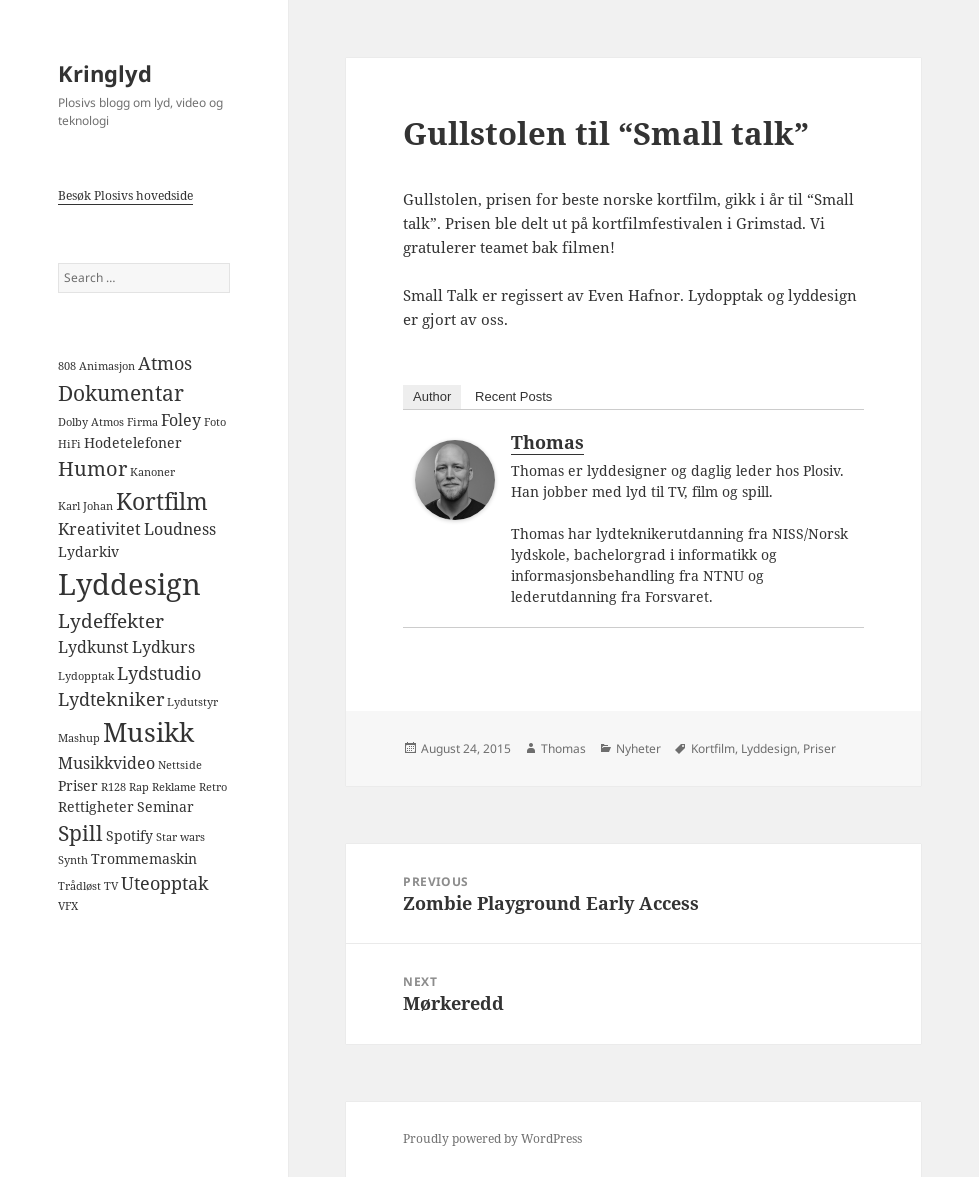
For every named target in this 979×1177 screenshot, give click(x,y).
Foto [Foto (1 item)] (215, 422)
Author (432, 396)
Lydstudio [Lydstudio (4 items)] (159, 673)
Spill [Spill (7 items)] (80, 832)
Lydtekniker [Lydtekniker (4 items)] (111, 699)
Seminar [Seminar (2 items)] (165, 806)
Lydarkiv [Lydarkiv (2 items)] (88, 551)
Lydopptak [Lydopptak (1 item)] (86, 676)
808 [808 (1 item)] (67, 366)
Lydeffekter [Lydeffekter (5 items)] (111, 621)
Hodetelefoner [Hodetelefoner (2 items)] (133, 442)
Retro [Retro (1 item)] (213, 787)
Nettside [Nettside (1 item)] (180, 765)
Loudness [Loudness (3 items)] (180, 529)
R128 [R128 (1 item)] (113, 787)
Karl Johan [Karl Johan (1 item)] (85, 506)
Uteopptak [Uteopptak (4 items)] (165, 883)
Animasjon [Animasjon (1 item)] (107, 366)
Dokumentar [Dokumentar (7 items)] (121, 392)
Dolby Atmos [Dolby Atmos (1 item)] (91, 422)
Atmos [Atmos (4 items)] (165, 363)
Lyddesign (769, 748)
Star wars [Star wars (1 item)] (180, 837)
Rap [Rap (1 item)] (139, 787)
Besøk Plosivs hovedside (125, 195)
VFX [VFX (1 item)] (68, 906)
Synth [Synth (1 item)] (73, 860)
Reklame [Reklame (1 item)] (174, 787)
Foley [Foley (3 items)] (181, 420)
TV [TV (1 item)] (111, 886)
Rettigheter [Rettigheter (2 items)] (96, 806)
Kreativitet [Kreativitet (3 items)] (99, 529)
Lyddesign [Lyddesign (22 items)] (129, 584)
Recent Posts (513, 396)
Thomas (547, 442)
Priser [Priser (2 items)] (78, 785)
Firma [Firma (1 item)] (142, 422)
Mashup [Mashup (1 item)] (79, 738)
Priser (819, 748)
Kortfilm (713, 748)
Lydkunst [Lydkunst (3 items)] (93, 647)
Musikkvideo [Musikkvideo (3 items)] (106, 763)
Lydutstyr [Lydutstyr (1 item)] (192, 702)
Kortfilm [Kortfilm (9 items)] (162, 501)
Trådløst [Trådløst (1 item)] (79, 886)
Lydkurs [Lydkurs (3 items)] (163, 647)
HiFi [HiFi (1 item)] (69, 444)
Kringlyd (105, 73)
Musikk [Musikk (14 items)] (148, 732)
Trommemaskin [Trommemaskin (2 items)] (144, 858)
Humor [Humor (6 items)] (92, 468)
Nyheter (638, 748)
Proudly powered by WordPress (492, 1138)
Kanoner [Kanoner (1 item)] (152, 472)
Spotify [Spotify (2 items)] (129, 835)
